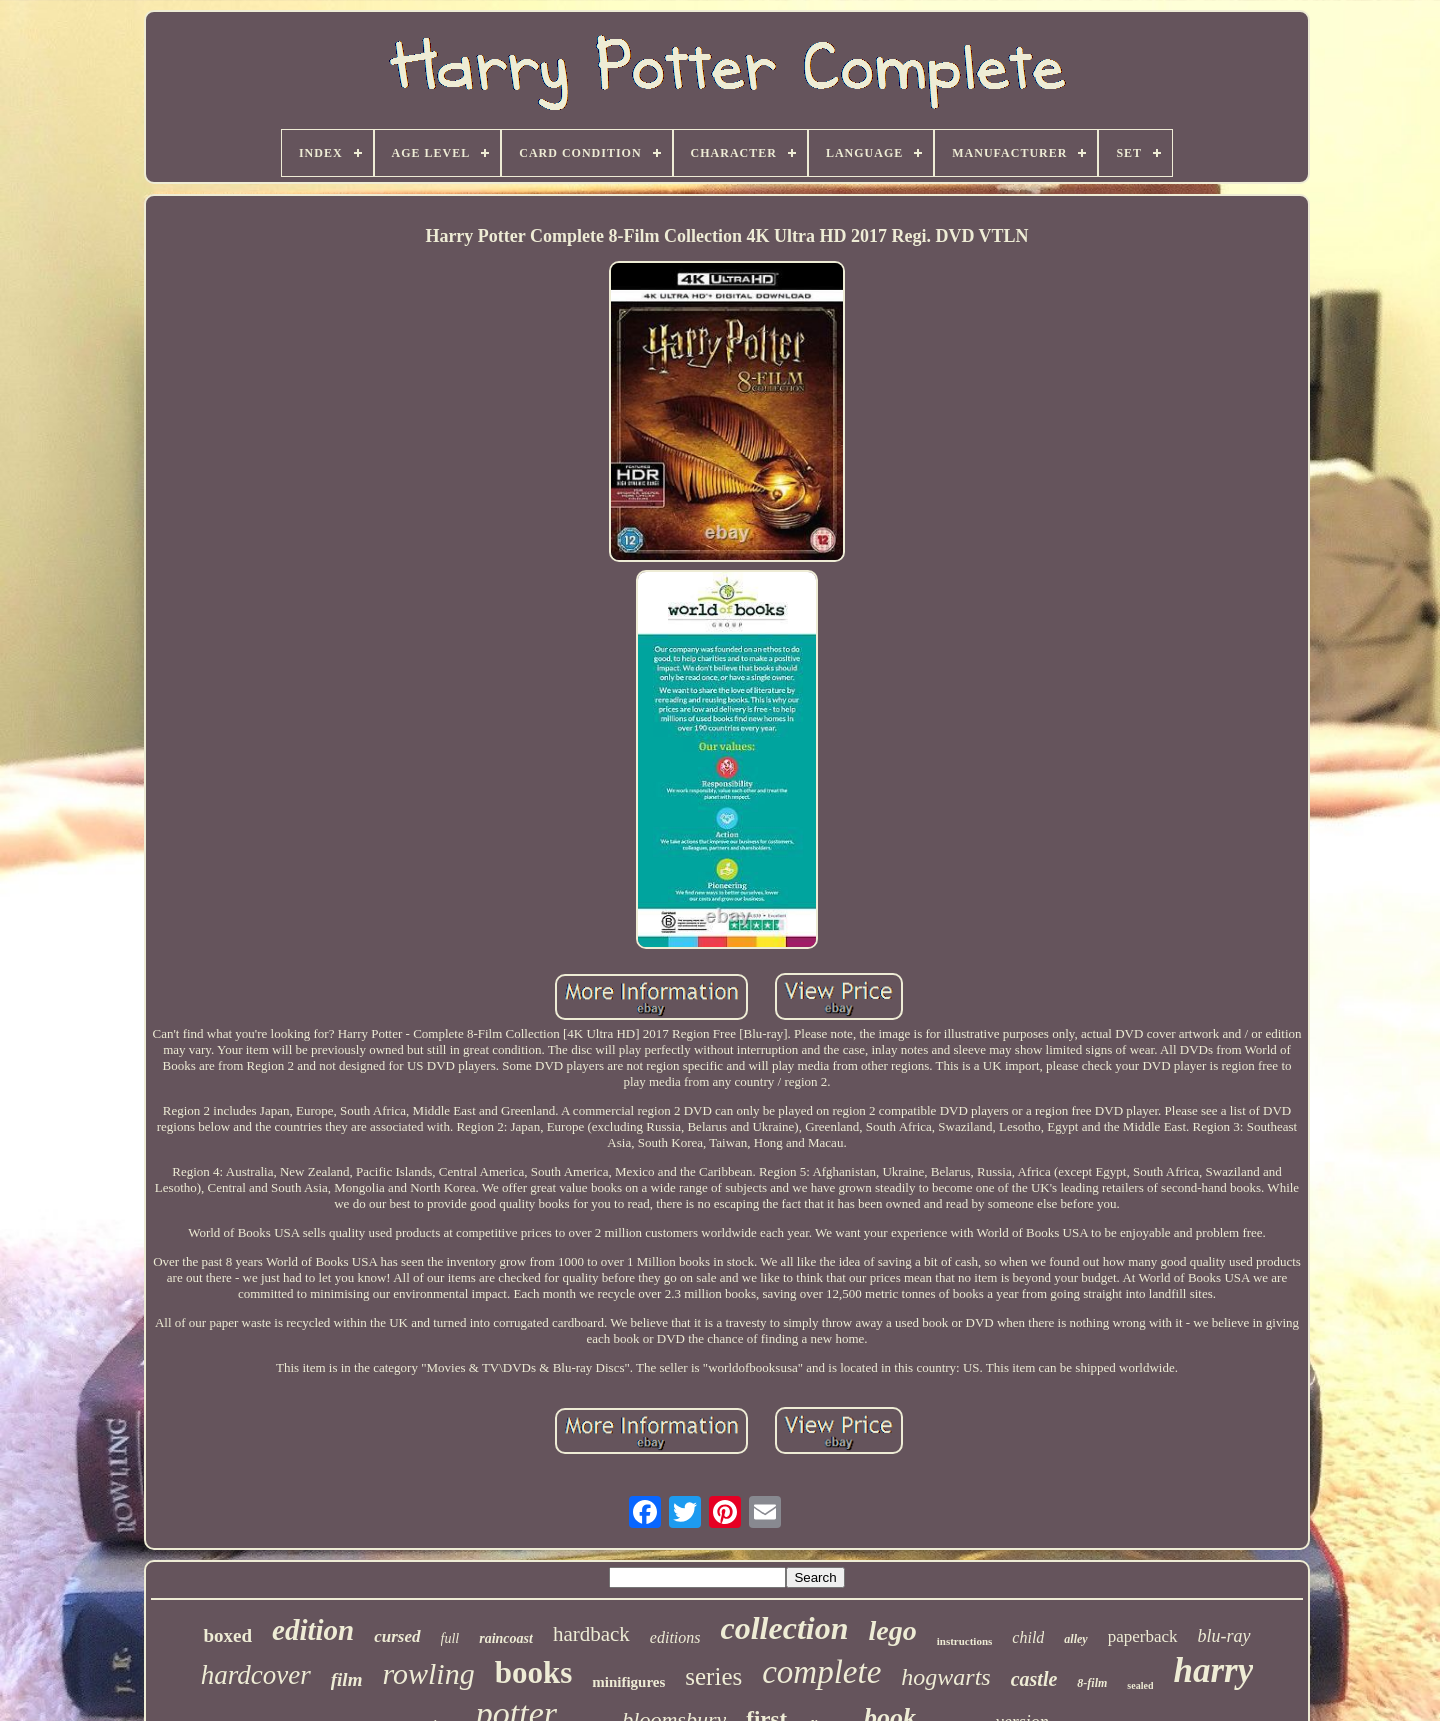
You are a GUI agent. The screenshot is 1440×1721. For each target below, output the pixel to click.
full (450, 1638)
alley (1075, 1639)
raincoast (506, 1638)
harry (1213, 1670)
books (534, 1672)
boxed (227, 1635)
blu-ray (1224, 1636)
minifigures (628, 1682)
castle (1034, 1679)
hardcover (256, 1675)
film (347, 1679)
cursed (397, 1636)
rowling (428, 1673)
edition (313, 1630)
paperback (1143, 1636)
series (713, 1676)
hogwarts (945, 1677)
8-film (1092, 1683)
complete (821, 1672)
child (1028, 1637)
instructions (965, 1641)
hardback (591, 1634)
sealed (1140, 1685)
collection (785, 1628)
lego (892, 1630)
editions (675, 1637)
